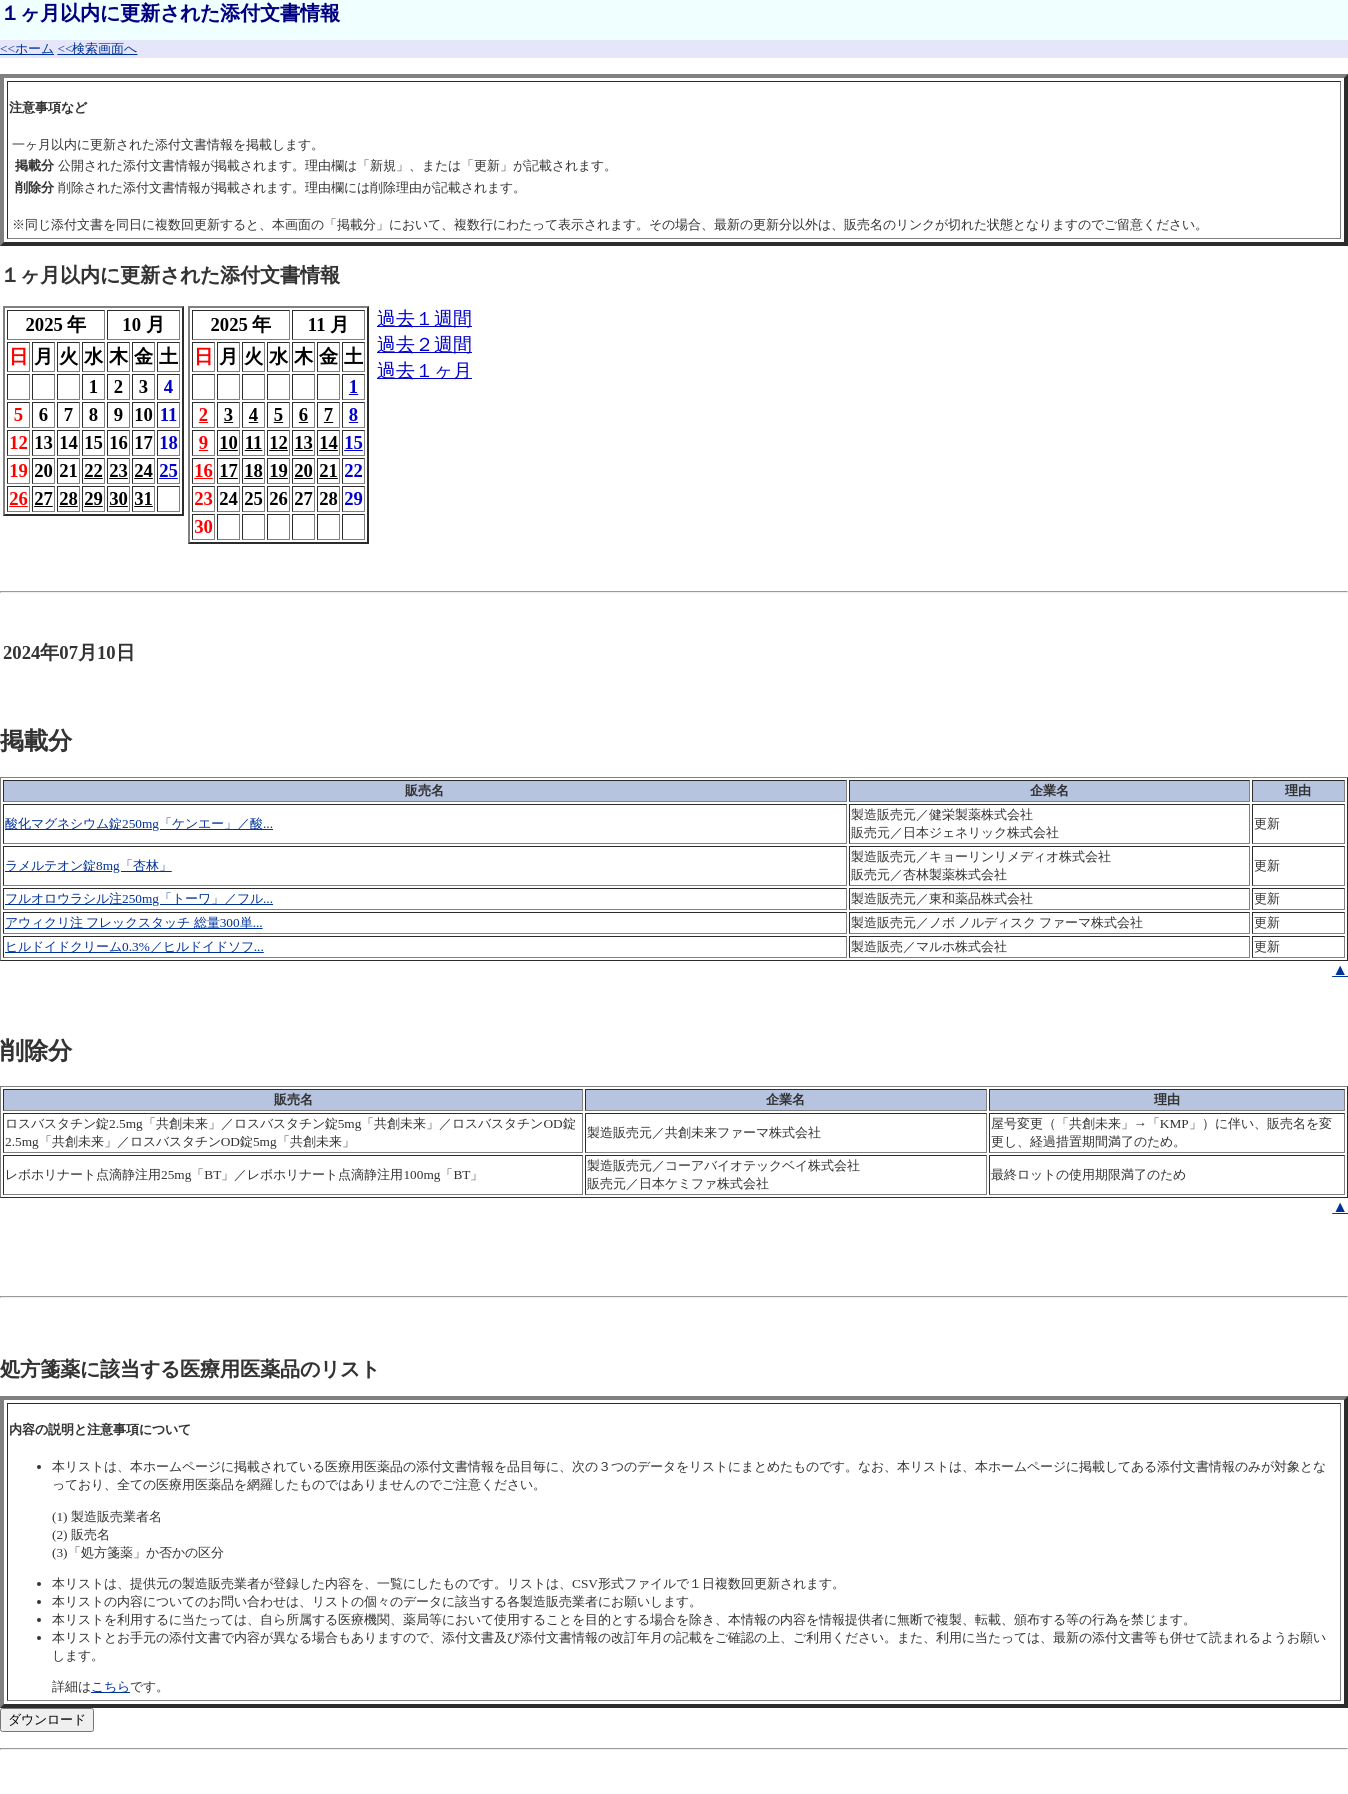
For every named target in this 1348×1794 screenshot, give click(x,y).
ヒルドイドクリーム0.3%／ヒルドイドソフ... (134, 946)
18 (253, 470)
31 (143, 498)
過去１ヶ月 (424, 370)
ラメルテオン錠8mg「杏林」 (88, 865)
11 (254, 442)
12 (278, 442)
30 (118, 498)
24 (143, 470)
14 (328, 442)
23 (118, 470)
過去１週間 (424, 318)
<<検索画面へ (97, 48)
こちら (110, 1686)
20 (303, 470)
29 (93, 498)
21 (328, 470)
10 (228, 442)
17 (228, 470)
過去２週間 (424, 344)
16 (203, 470)
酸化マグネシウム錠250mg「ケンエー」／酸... (139, 823)
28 (68, 498)
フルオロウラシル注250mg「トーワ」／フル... (139, 898)
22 (93, 470)
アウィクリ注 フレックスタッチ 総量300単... (134, 922)
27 (43, 498)
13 (303, 442)
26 (18, 498)
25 (168, 470)
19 (278, 470)
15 (353, 442)
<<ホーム (27, 48)
